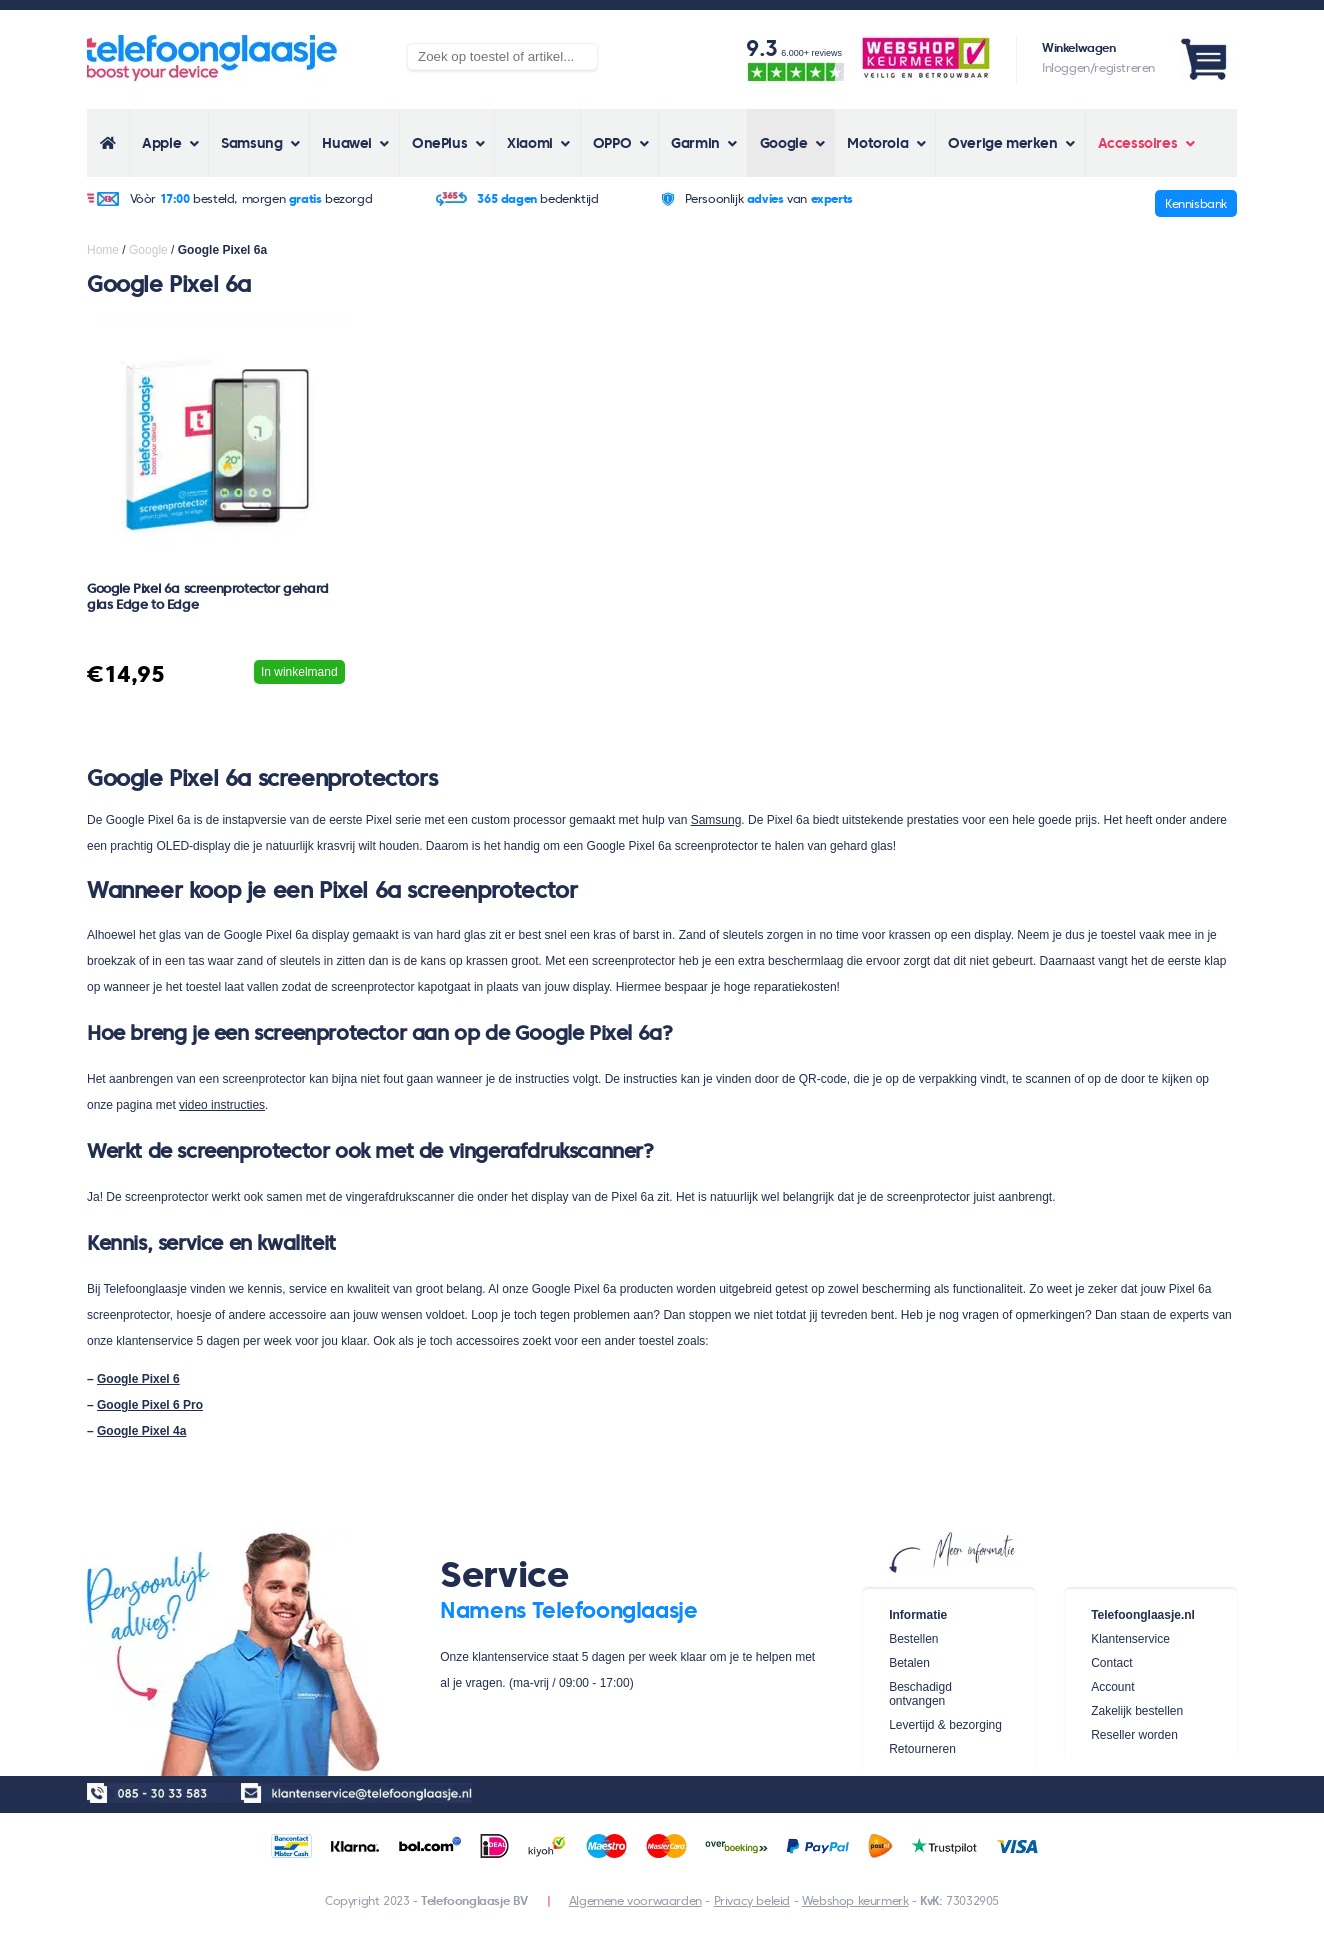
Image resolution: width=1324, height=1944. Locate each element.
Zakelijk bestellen (1137, 1711)
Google (148, 250)
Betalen (909, 1663)
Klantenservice (1130, 1639)
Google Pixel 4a (141, 1431)
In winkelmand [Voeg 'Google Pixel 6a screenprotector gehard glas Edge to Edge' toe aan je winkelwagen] (299, 672)
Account (1112, 1687)
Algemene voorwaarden (635, 1900)
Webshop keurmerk (855, 1900)
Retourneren (922, 1749)
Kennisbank (1196, 203)
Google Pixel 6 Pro (150, 1405)
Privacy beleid (752, 1900)
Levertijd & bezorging (945, 1725)
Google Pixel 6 (138, 1379)
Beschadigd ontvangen (920, 1694)
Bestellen (913, 1639)
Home (103, 250)
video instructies (222, 1105)
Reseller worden (1134, 1735)
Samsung (716, 820)
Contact (1111, 1663)
